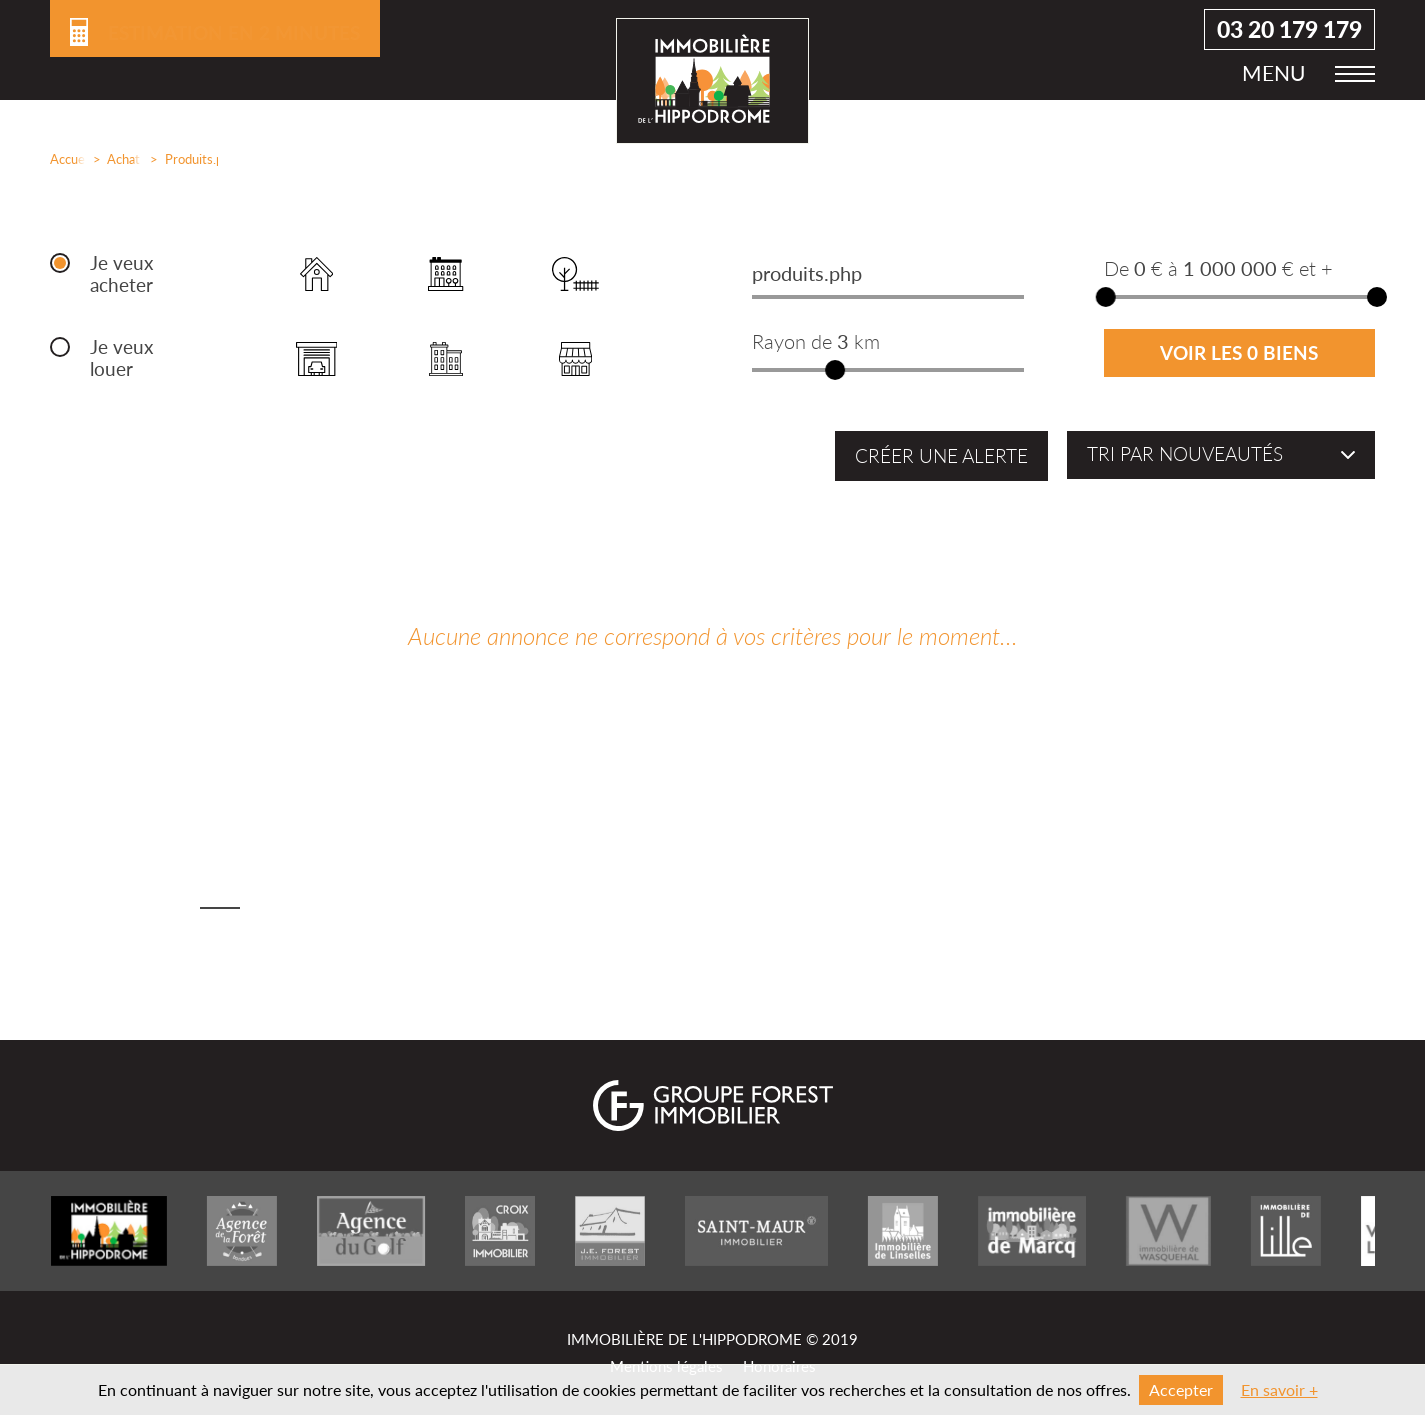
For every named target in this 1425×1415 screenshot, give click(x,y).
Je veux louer (121, 358)
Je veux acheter (121, 274)
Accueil (63, 159)
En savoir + (1279, 1389)
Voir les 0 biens (1239, 353)
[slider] (836, 370)
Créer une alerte (941, 456)
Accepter (1181, 1389)
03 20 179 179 (1289, 40)
